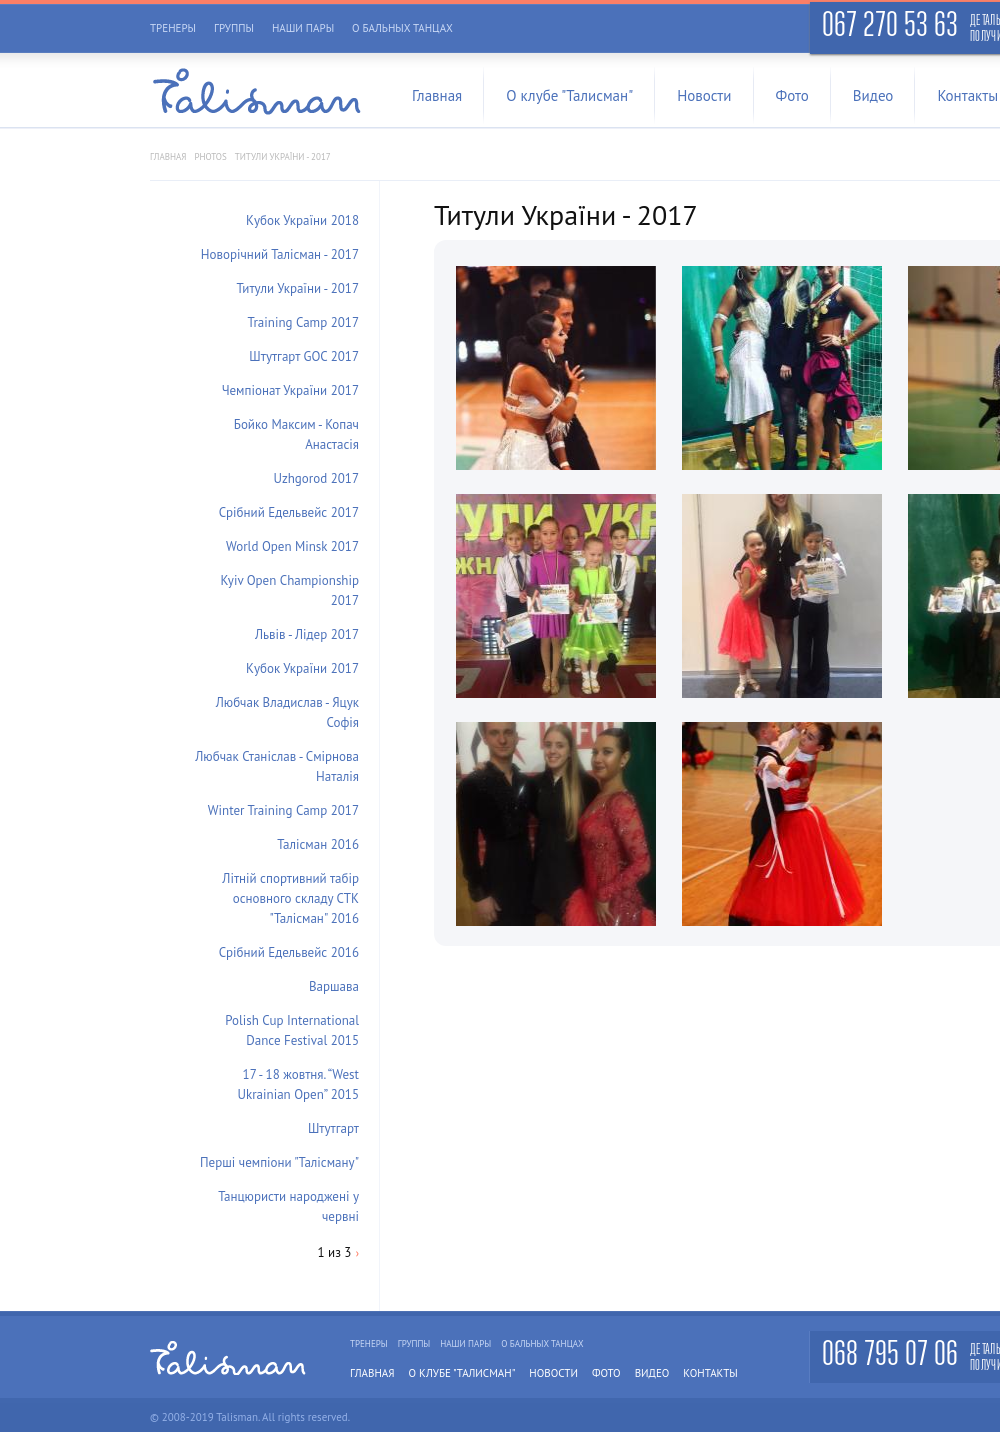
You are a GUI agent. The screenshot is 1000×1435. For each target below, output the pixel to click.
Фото (792, 95)
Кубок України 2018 (302, 220)
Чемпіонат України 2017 (290, 390)
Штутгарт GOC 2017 (304, 356)
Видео (873, 95)
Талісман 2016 (318, 844)
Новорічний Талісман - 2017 (280, 254)
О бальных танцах (402, 28)
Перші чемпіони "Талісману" (279, 1162)
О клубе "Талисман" (569, 95)
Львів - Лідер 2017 (307, 634)
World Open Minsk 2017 (292, 546)
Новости (704, 95)
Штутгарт (333, 1128)
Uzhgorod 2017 (316, 478)
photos (210, 156)
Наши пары (303, 28)
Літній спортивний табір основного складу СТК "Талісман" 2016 (290, 898)
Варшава (334, 986)
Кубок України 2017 (302, 668)
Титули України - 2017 (298, 288)
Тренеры (173, 28)
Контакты (710, 1373)
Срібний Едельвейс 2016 (289, 952)
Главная (437, 95)
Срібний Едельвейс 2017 (289, 512)
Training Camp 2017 (303, 322)
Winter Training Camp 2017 (283, 810)
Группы (234, 28)
